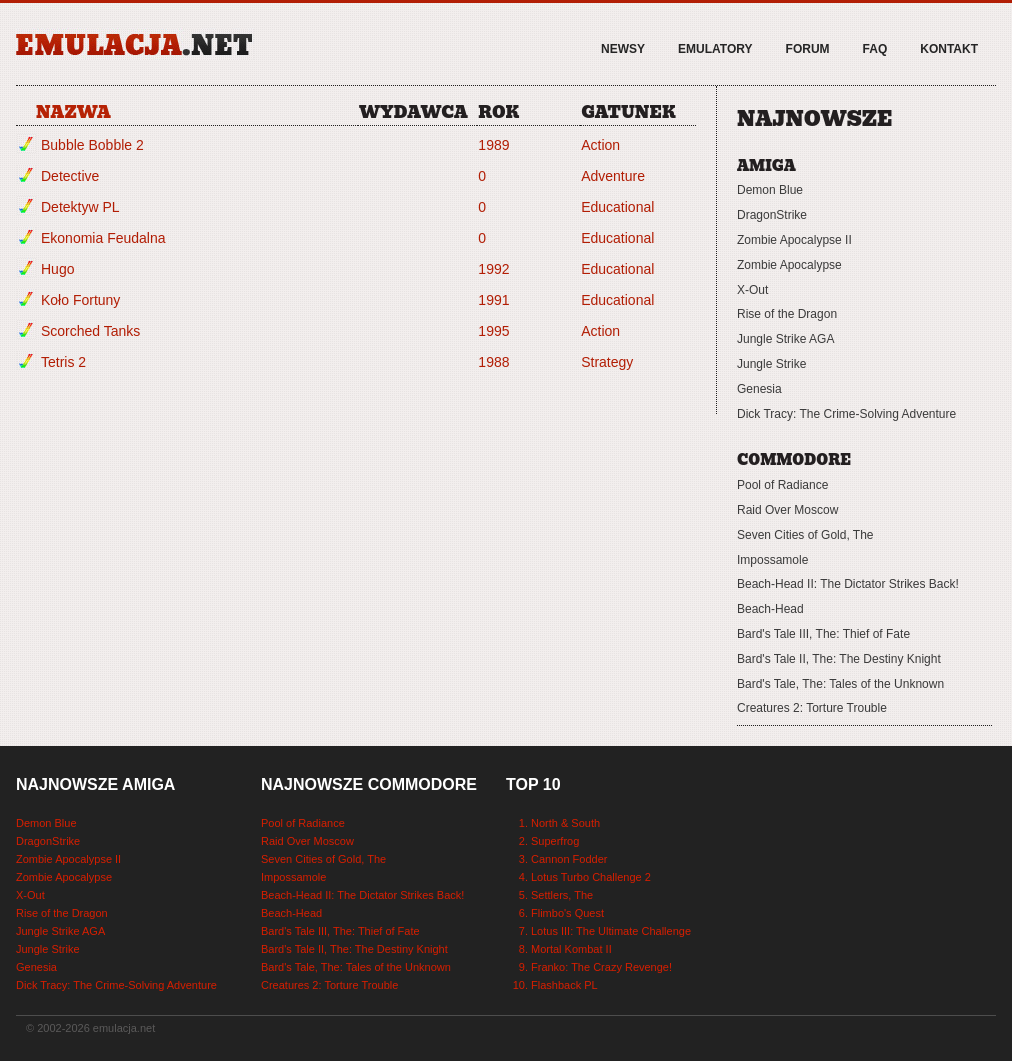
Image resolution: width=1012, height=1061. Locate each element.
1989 (493, 145)
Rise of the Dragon (787, 314)
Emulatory (715, 49)
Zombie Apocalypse (789, 265)
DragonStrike (772, 215)
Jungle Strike (771, 364)
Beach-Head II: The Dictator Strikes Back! (848, 584)
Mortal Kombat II (571, 949)
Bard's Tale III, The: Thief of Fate (823, 634)
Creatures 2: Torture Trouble (812, 708)
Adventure (613, 176)
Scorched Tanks (90, 331)
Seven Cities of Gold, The (805, 535)
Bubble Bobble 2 (92, 145)
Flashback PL (564, 985)
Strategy (607, 362)
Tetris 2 (63, 362)
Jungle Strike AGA (785, 339)
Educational (617, 207)
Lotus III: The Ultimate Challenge (611, 931)
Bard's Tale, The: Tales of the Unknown (840, 684)
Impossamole (772, 560)
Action (600, 145)
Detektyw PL (80, 207)
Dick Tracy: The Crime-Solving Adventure (846, 414)
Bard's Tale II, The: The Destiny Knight (839, 659)
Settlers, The (562, 895)
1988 (493, 362)
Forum (808, 49)
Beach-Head (770, 609)
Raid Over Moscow (787, 510)
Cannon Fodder (569, 859)
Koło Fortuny (80, 300)
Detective (70, 176)
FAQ (875, 49)
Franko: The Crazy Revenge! (601, 967)
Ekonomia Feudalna (103, 238)
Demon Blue (770, 190)
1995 (493, 331)
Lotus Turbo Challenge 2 (591, 877)
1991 (493, 300)
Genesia (759, 389)
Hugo (57, 269)
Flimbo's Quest (567, 913)
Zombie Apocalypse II (794, 240)
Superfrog (555, 841)
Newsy (623, 49)
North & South (565, 823)
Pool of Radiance (782, 485)
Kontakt (949, 49)
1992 (493, 269)
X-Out (752, 290)
